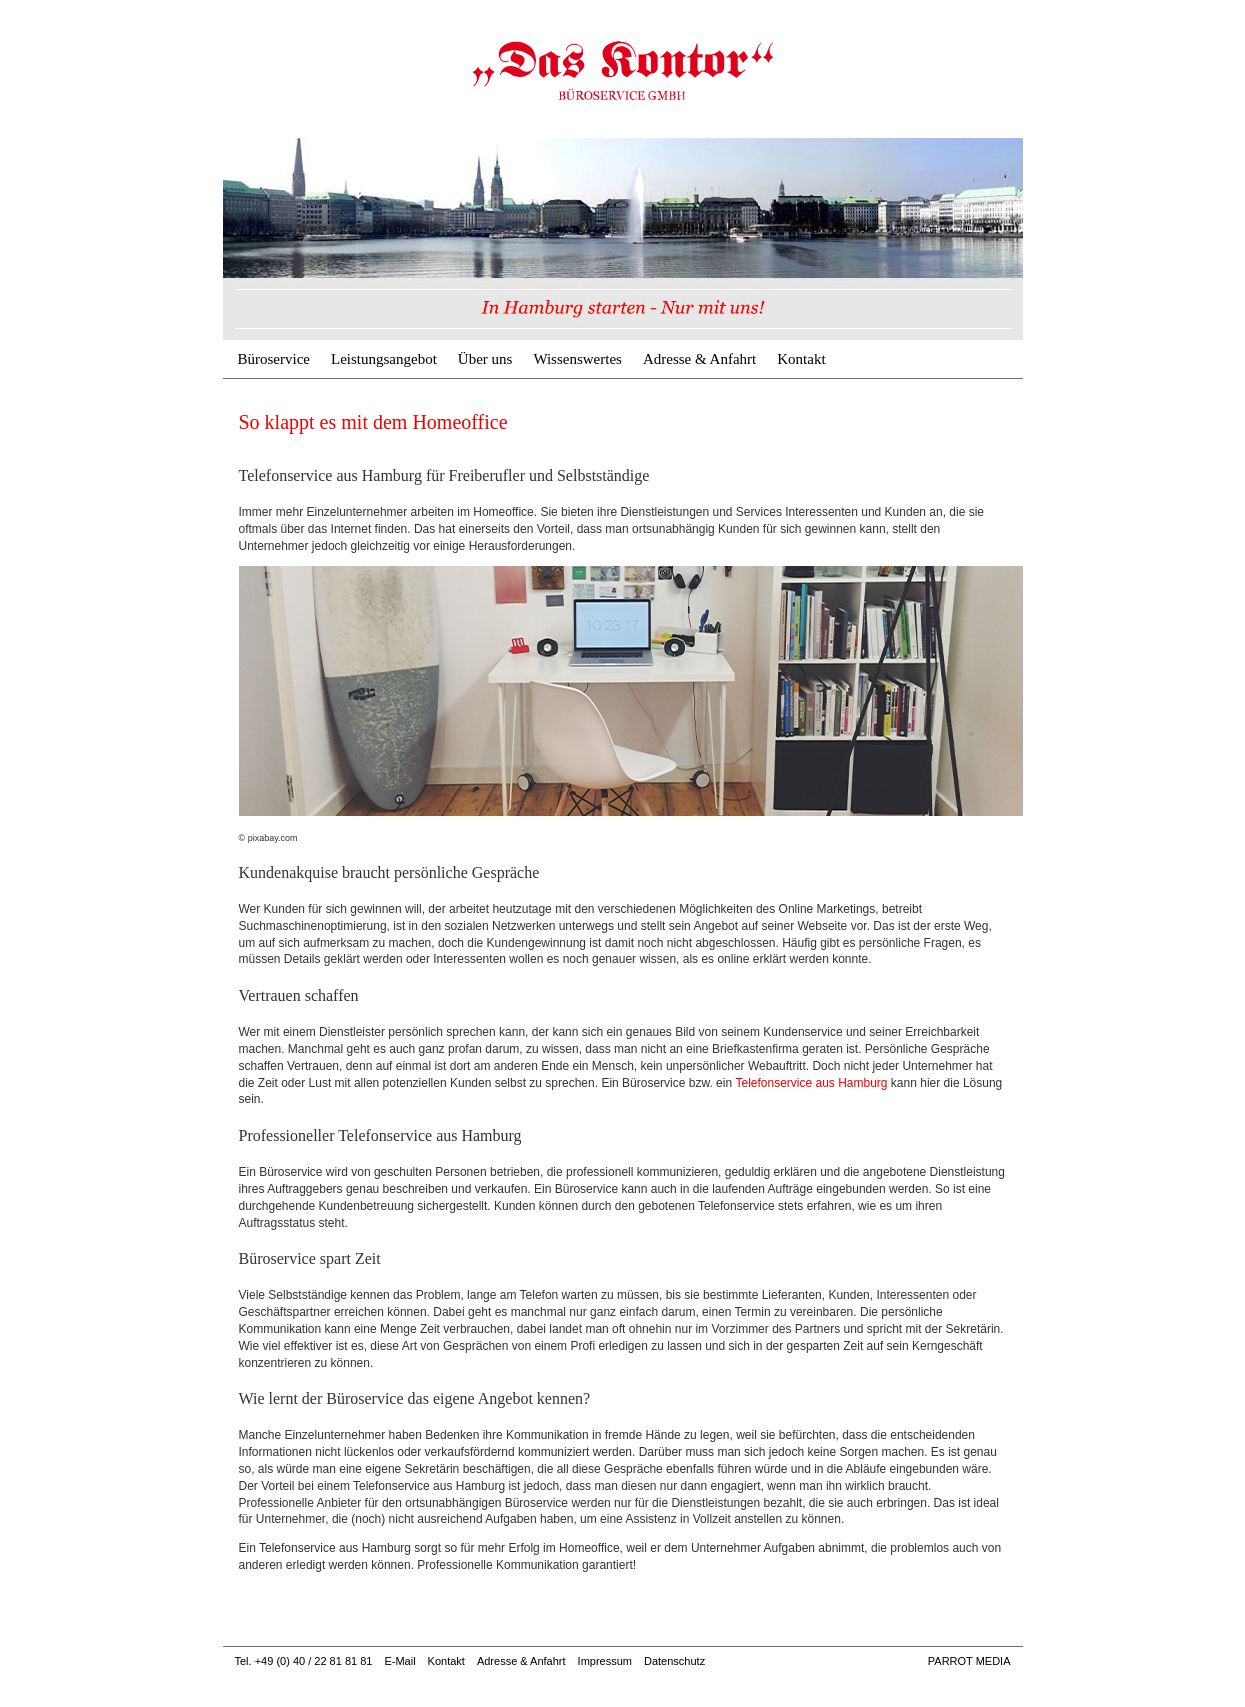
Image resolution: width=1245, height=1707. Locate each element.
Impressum (605, 1661)
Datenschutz (674, 1661)
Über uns (485, 359)
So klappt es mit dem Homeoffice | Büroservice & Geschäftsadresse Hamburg (623, 70)
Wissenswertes (577, 359)
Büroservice (274, 359)
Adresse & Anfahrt (699, 359)
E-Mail (399, 1661)
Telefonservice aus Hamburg (811, 1083)
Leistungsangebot (384, 359)
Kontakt (801, 359)
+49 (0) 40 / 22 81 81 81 (314, 1661)
